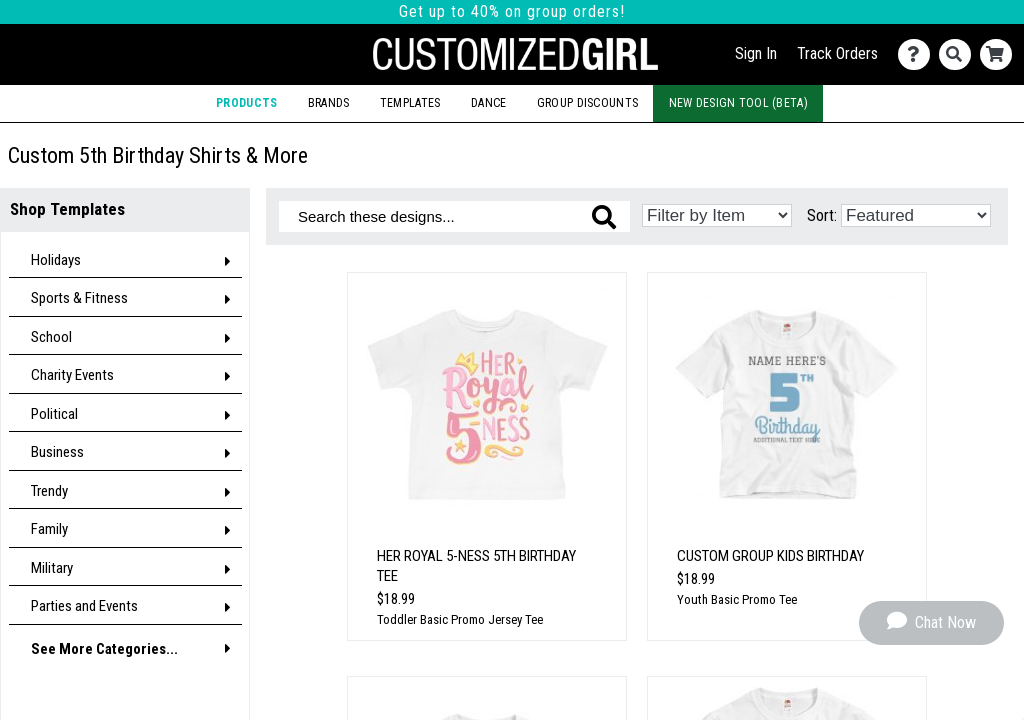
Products (246, 103)
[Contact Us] (918, 54)
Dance (488, 103)
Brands (329, 103)
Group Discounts (587, 103)
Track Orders (837, 53)
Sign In (756, 53)
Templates (410, 103)
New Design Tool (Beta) (738, 103)
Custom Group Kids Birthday (770, 556)
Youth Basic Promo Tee (737, 599)
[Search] (959, 54)
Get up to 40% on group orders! (512, 11)
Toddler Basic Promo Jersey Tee (460, 619)
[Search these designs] (454, 216)
